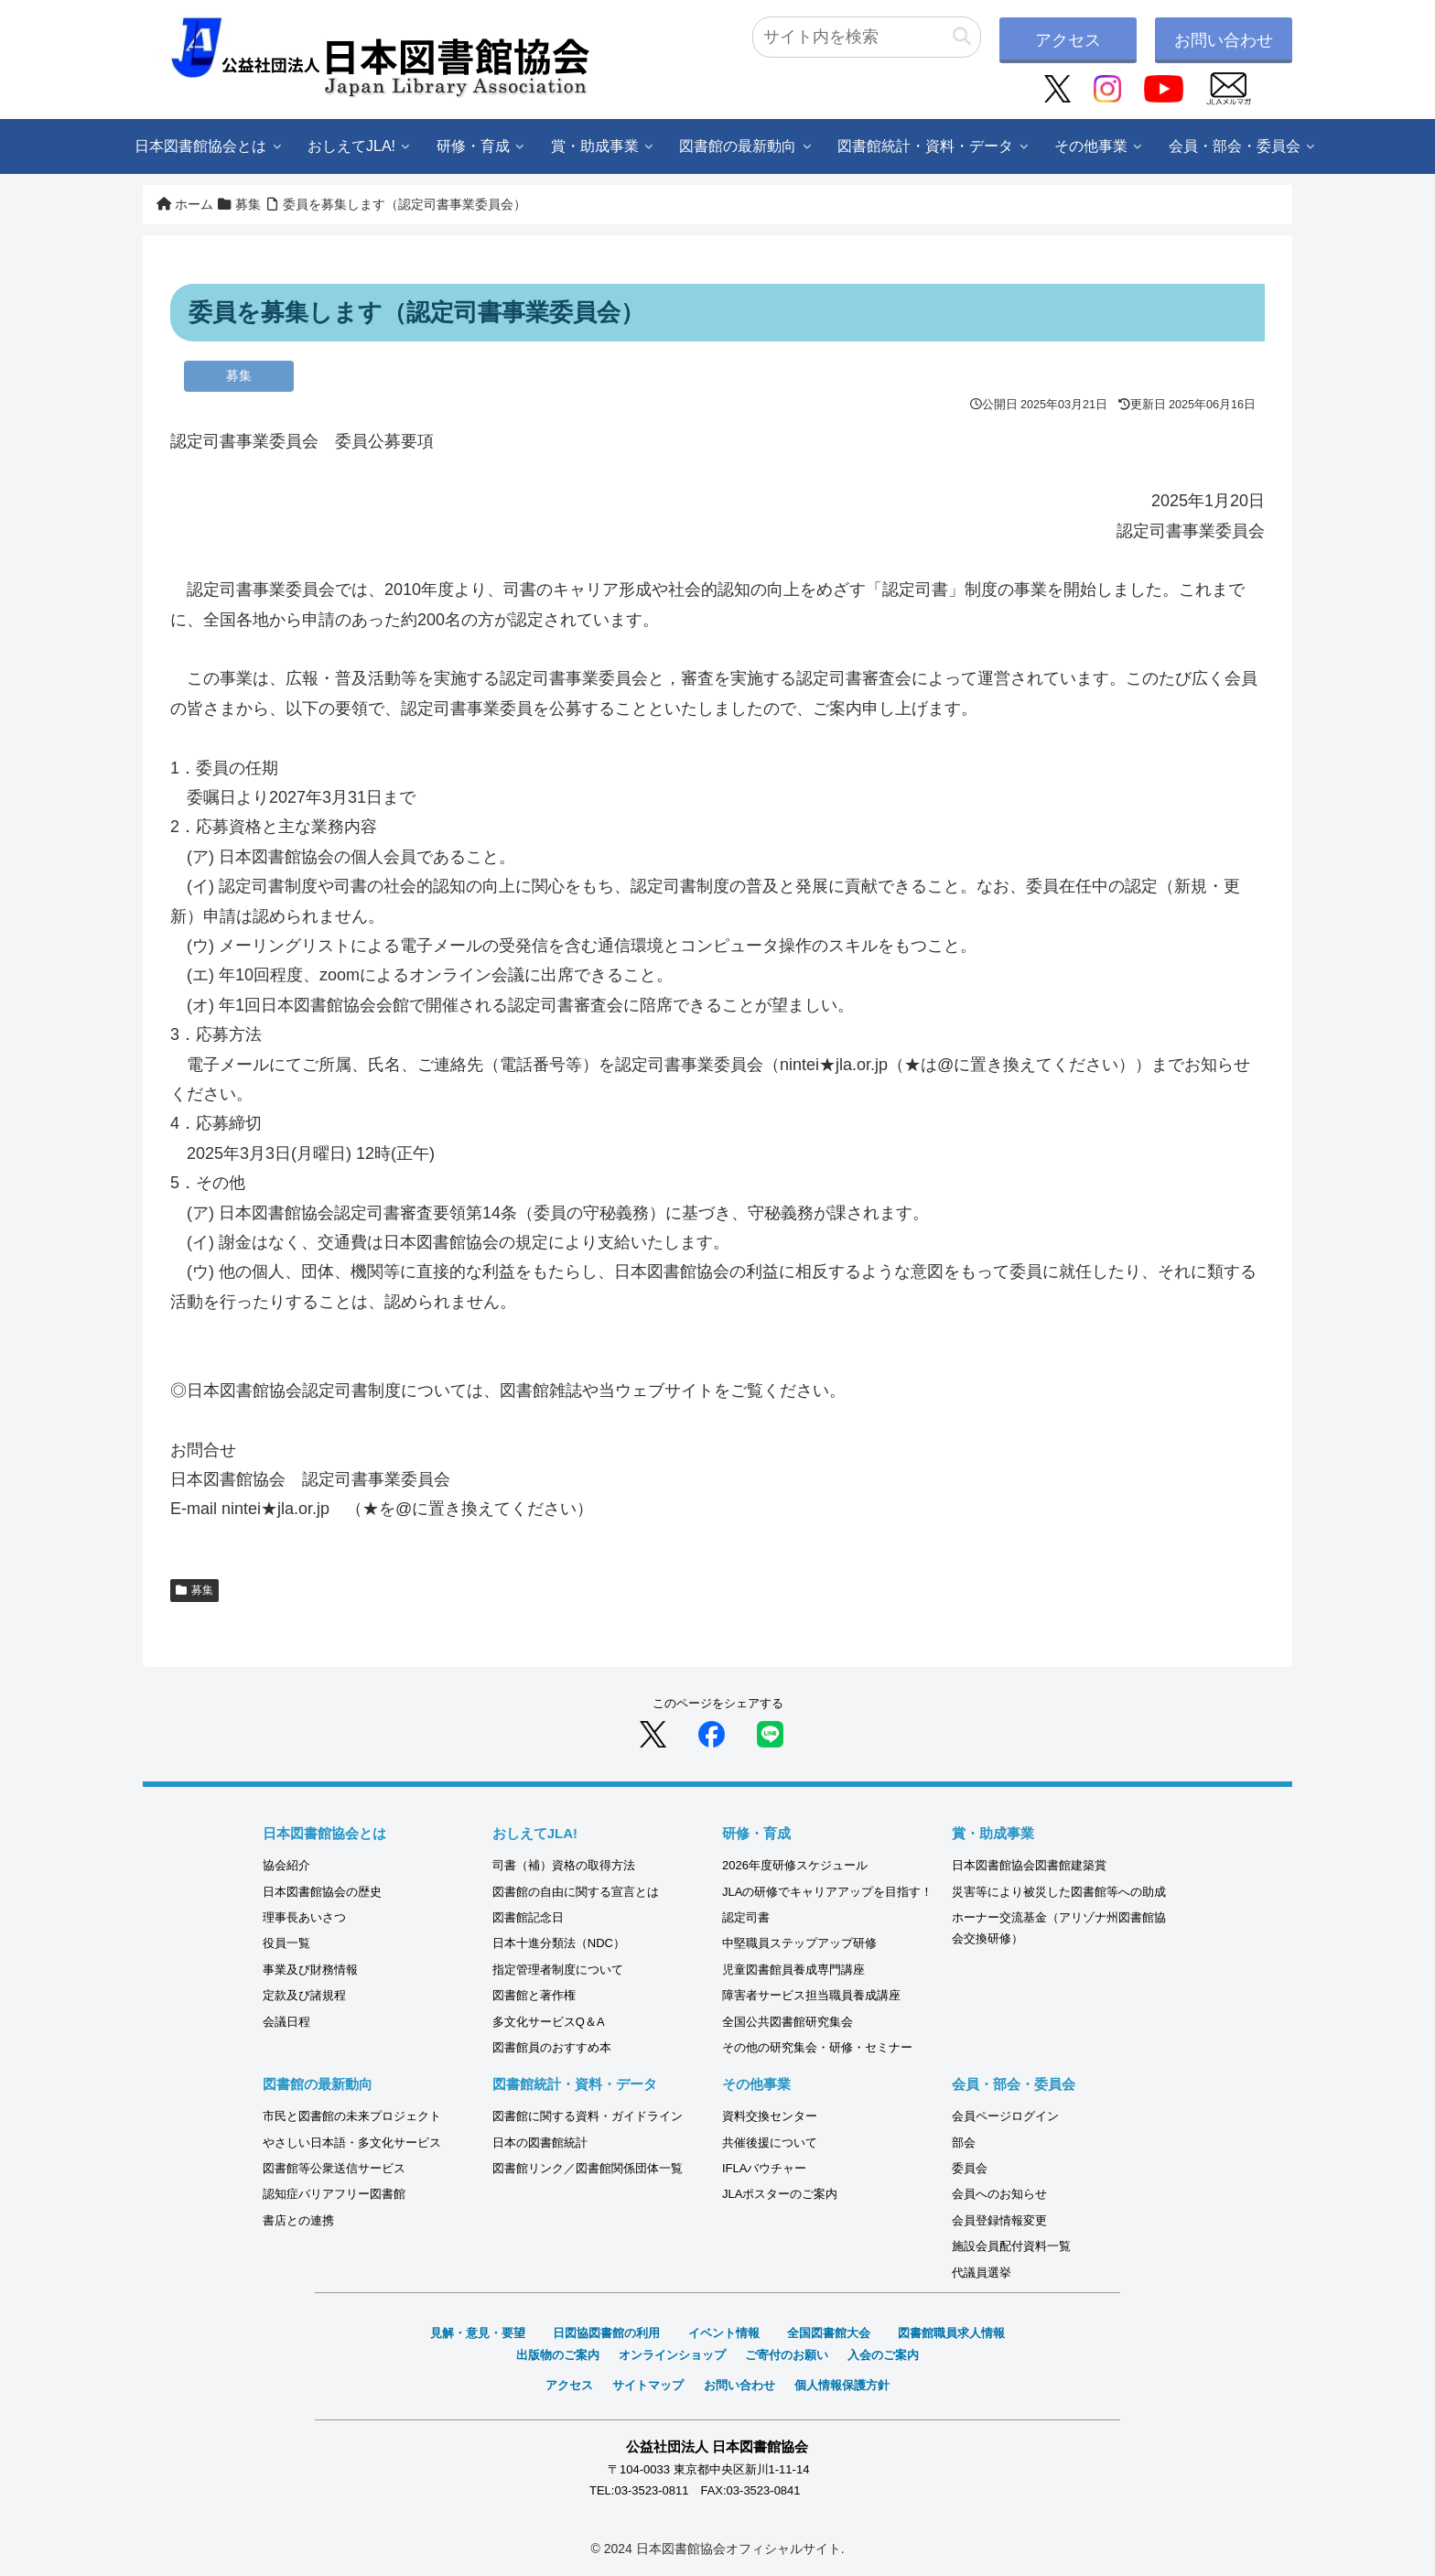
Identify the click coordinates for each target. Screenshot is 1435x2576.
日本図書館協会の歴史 (322, 1892)
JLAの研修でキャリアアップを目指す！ (827, 1892)
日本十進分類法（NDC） (558, 1943)
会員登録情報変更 (999, 2220)
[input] (866, 37)
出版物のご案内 (557, 2355)
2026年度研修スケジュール (795, 1865)
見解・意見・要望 (477, 2333)
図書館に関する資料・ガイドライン (587, 2116)
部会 (964, 2142)
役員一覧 (286, 1943)
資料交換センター (769, 2116)
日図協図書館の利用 (606, 2333)
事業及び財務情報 (310, 1969)
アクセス (1068, 40)
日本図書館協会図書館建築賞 (1029, 1865)
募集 (194, 1590)
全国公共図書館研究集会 (787, 2022)
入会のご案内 (883, 2355)
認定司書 (746, 1917)
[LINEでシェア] (770, 1733)
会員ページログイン (1005, 2116)
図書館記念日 (528, 1917)
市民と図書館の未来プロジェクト (352, 2116)
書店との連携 (298, 2220)
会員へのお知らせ (999, 2194)
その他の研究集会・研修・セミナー (817, 2047)
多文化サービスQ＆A (548, 2022)
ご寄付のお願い (786, 2355)
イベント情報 (724, 2333)
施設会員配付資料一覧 (1011, 2246)
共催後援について (769, 2142)
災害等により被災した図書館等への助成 (1059, 1892)
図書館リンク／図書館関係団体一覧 (587, 2168)
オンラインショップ (672, 2355)
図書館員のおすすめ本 (551, 2047)
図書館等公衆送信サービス (334, 2168)
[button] (961, 37)
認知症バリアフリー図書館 (334, 2194)
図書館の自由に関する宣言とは (575, 1892)
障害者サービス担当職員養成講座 (811, 1995)
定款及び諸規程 (304, 1995)
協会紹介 (286, 1865)
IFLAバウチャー (764, 2168)
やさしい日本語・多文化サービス (352, 2142)
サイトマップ (648, 2385)
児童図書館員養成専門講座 (793, 1969)
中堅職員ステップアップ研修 (799, 1943)
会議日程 (286, 2022)
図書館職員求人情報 (951, 2333)
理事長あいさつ (304, 1917)
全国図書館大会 (828, 2333)
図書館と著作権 (534, 1995)
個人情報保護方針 (842, 2385)
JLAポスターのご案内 (779, 2194)
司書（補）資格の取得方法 (563, 1865)
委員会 (969, 2168)
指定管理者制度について (557, 1969)
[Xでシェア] (653, 1733)
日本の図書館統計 (540, 2142)
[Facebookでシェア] (712, 1733)
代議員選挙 (981, 2272)
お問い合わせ (1223, 40)
